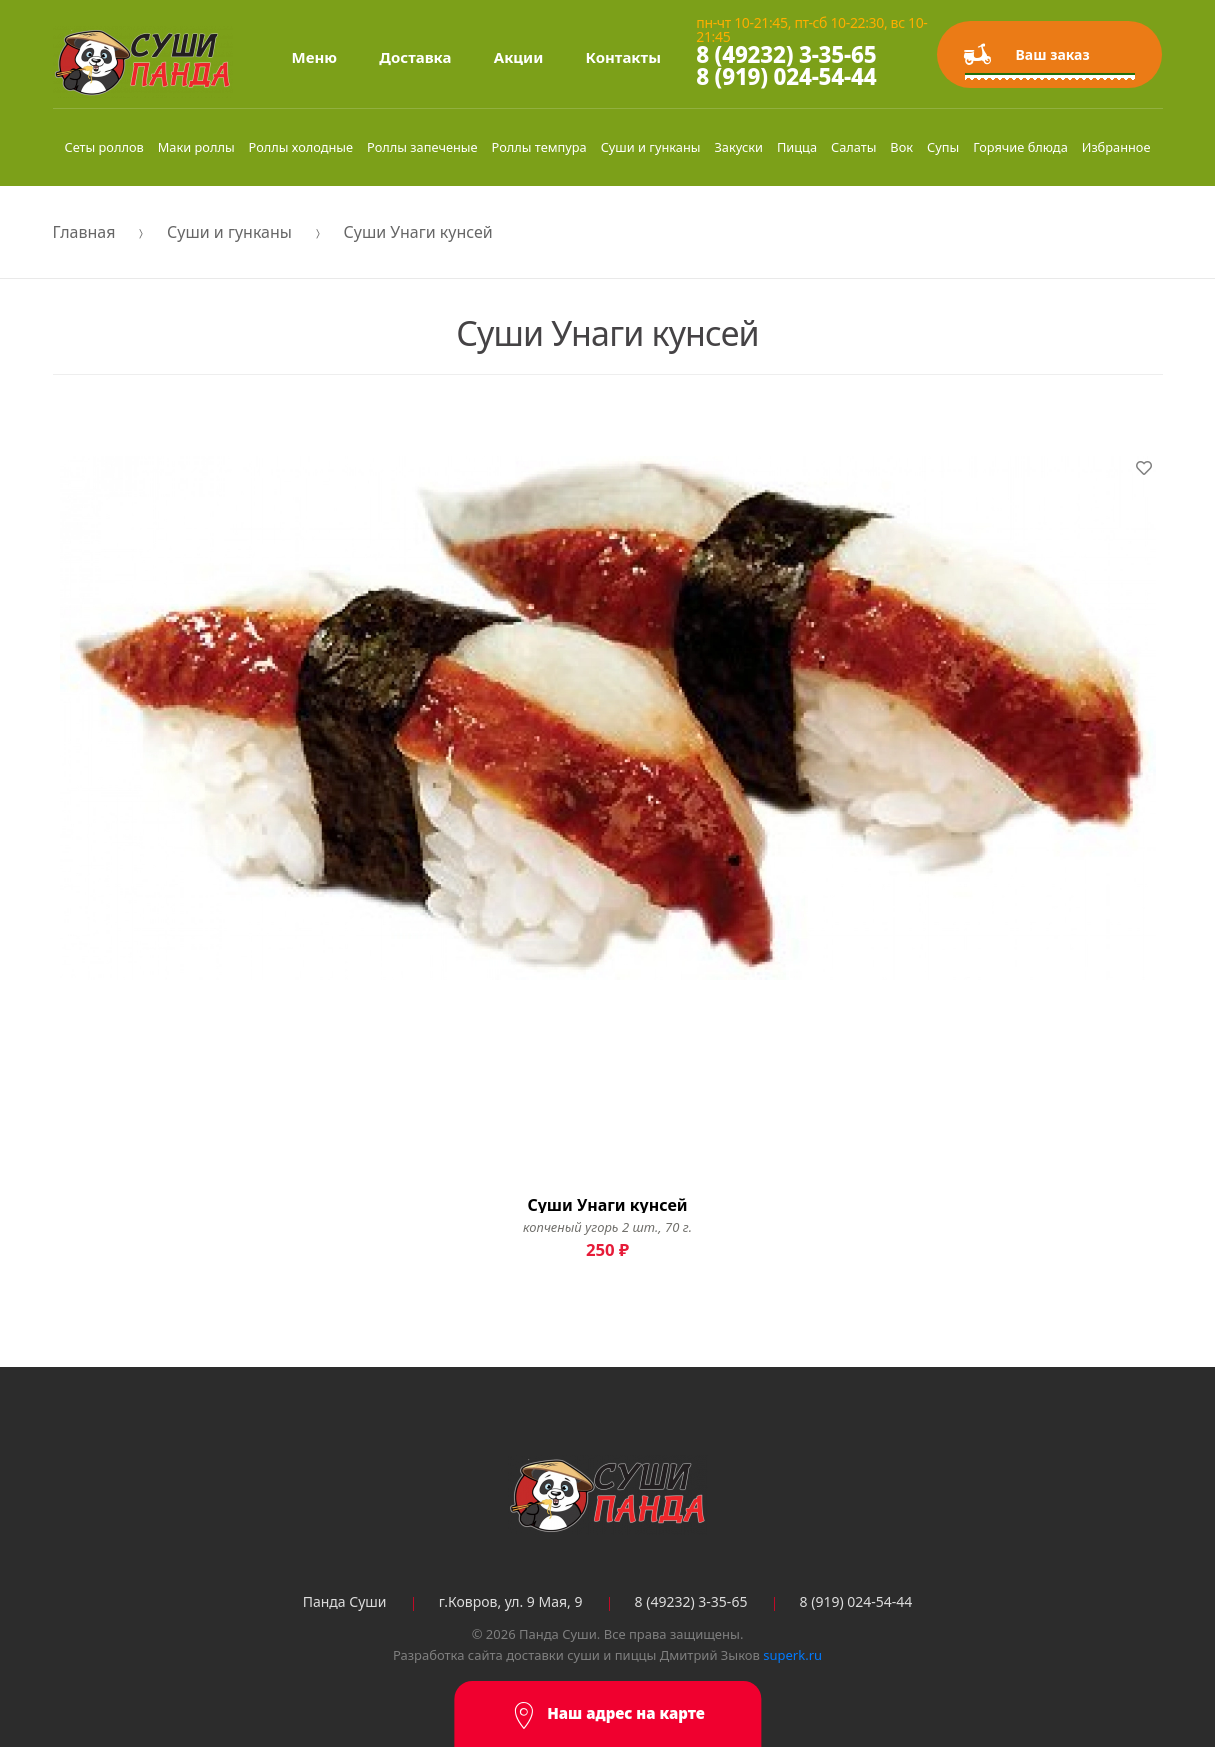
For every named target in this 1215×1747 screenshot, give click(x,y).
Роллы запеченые (422, 147)
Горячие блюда (1020, 147)
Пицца (797, 147)
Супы (943, 147)
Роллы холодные (301, 147)
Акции (519, 57)
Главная (84, 232)
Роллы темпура (539, 147)
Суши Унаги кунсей (418, 232)
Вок (901, 147)
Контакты (623, 57)
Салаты (853, 147)
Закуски (738, 147)
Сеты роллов (103, 147)
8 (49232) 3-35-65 (786, 54)
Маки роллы (196, 147)
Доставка (415, 57)
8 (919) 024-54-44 (786, 76)
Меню (315, 57)
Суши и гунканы (651, 147)
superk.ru (792, 1655)
